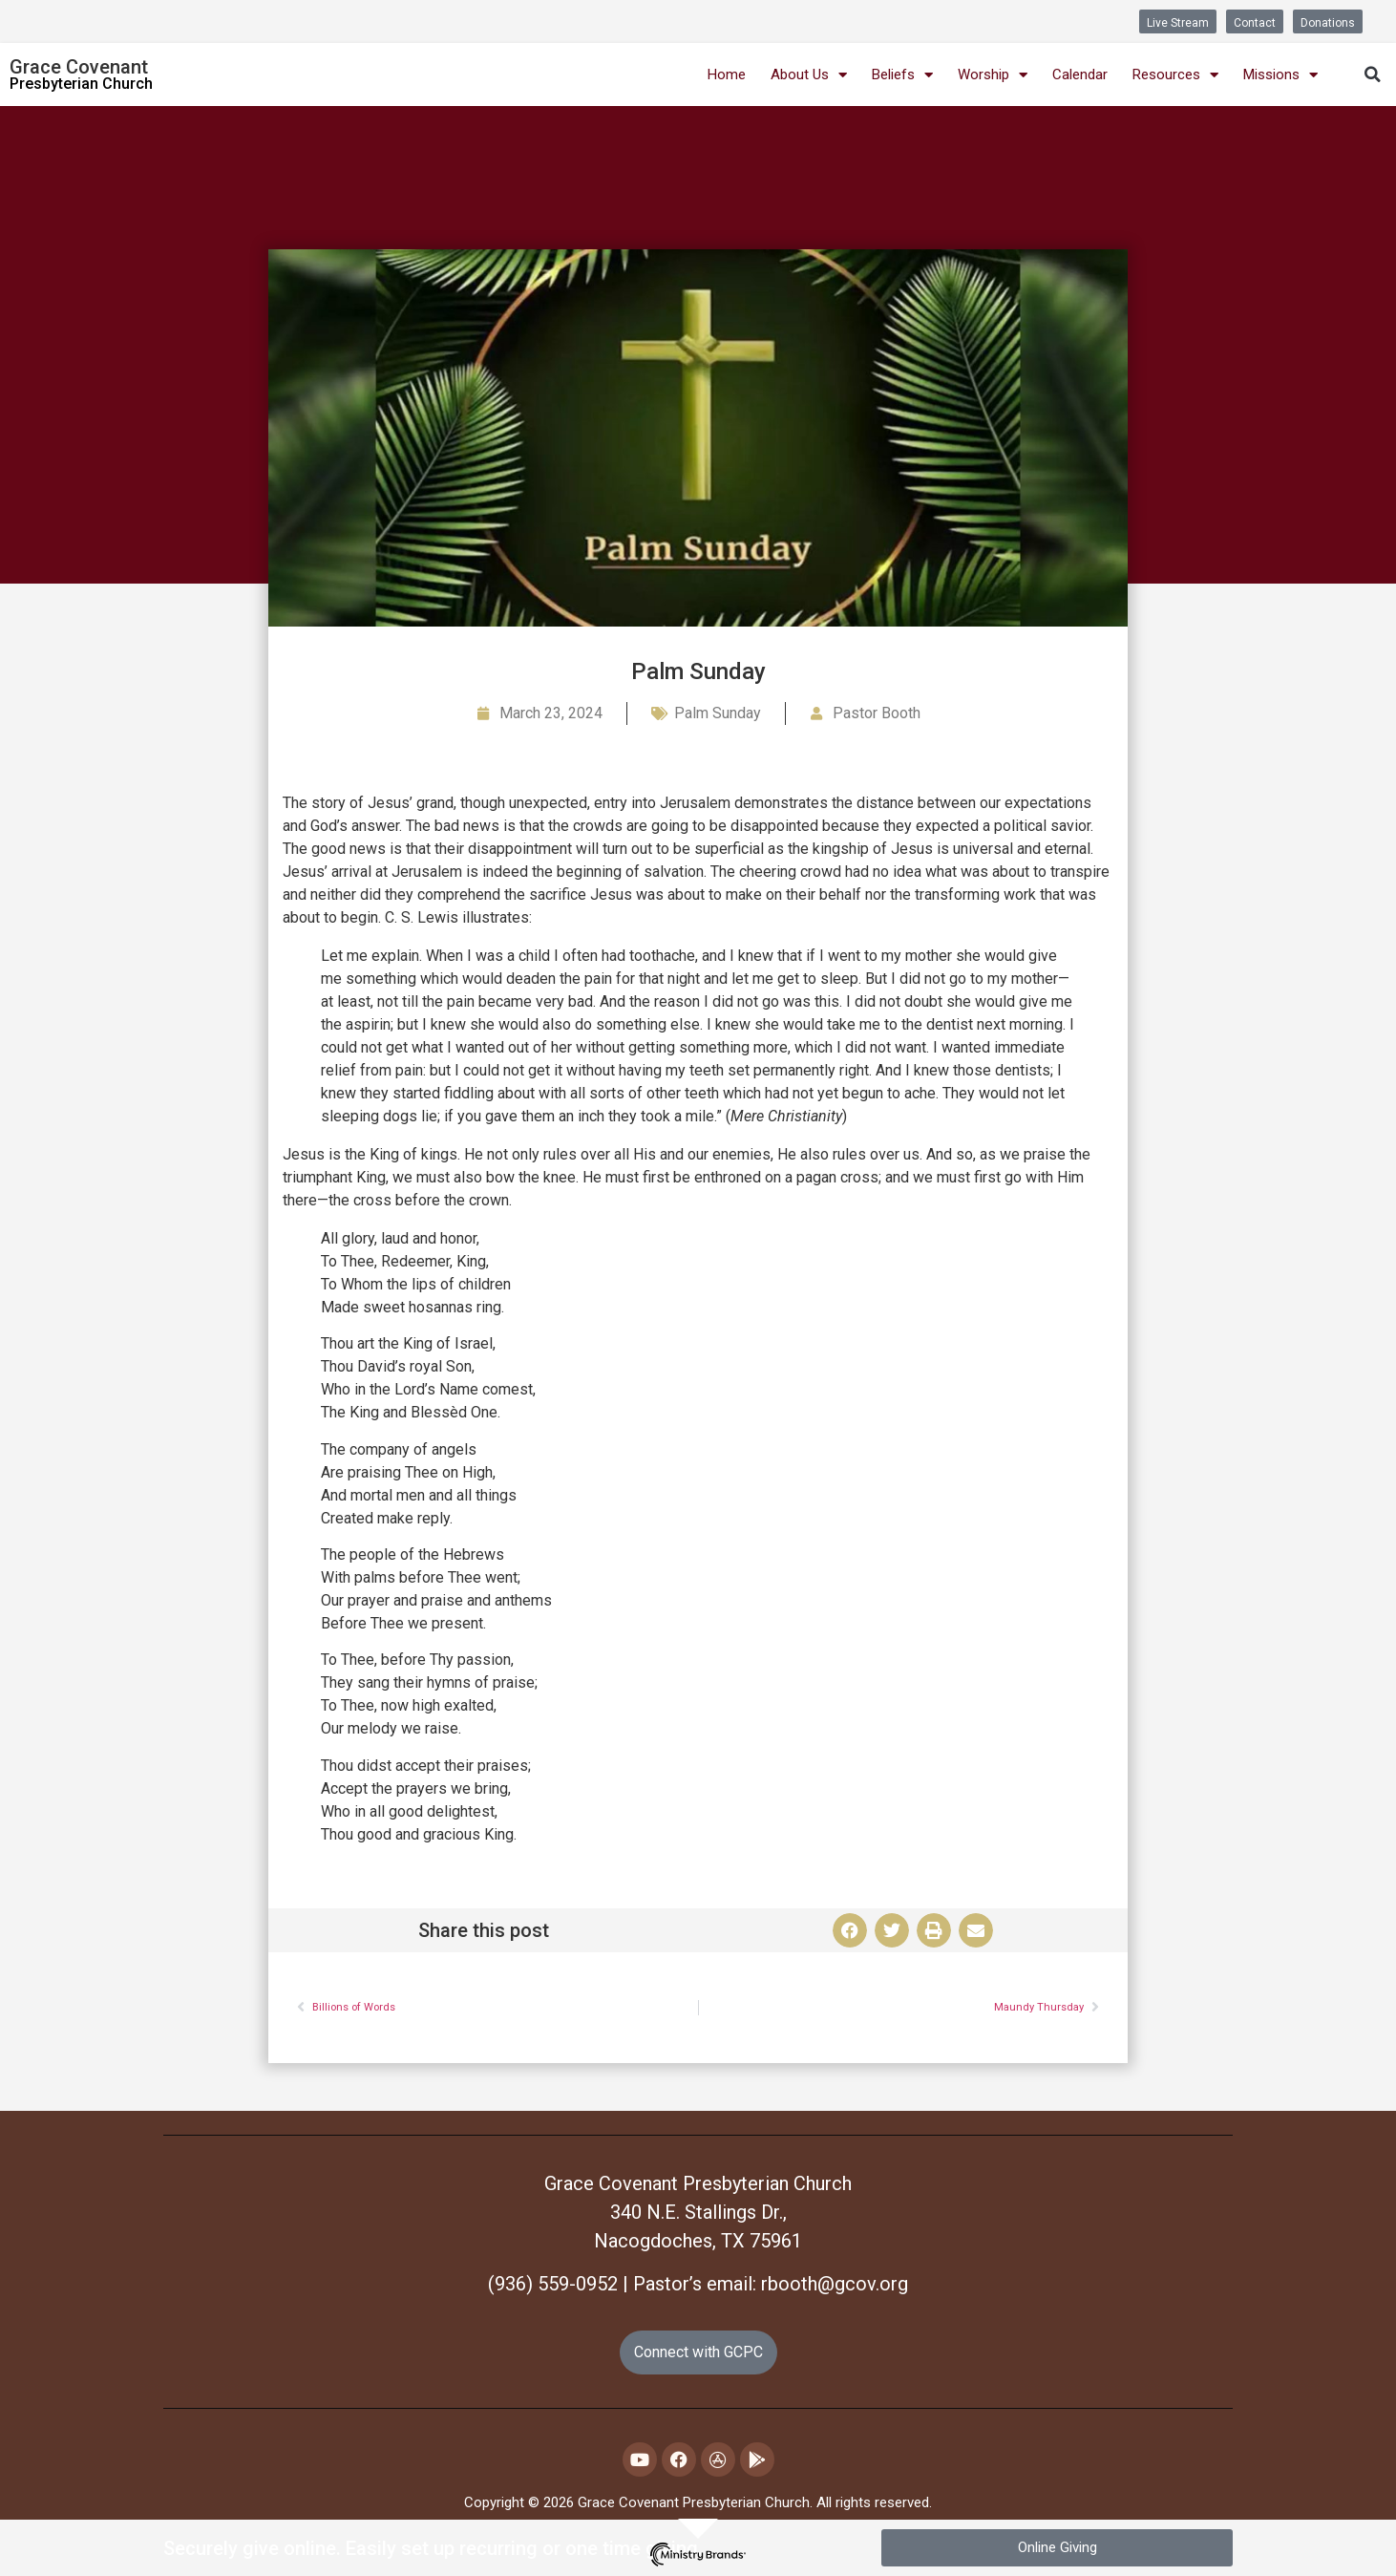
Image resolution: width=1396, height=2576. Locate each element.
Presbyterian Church (81, 84)
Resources (1175, 75)
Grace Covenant (79, 66)
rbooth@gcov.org (834, 2283)
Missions (1280, 75)
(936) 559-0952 (553, 2283)
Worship (992, 75)
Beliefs (902, 75)
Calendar (1080, 74)
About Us (809, 75)
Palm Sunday (717, 713)
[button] (1372, 74)
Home (727, 74)
